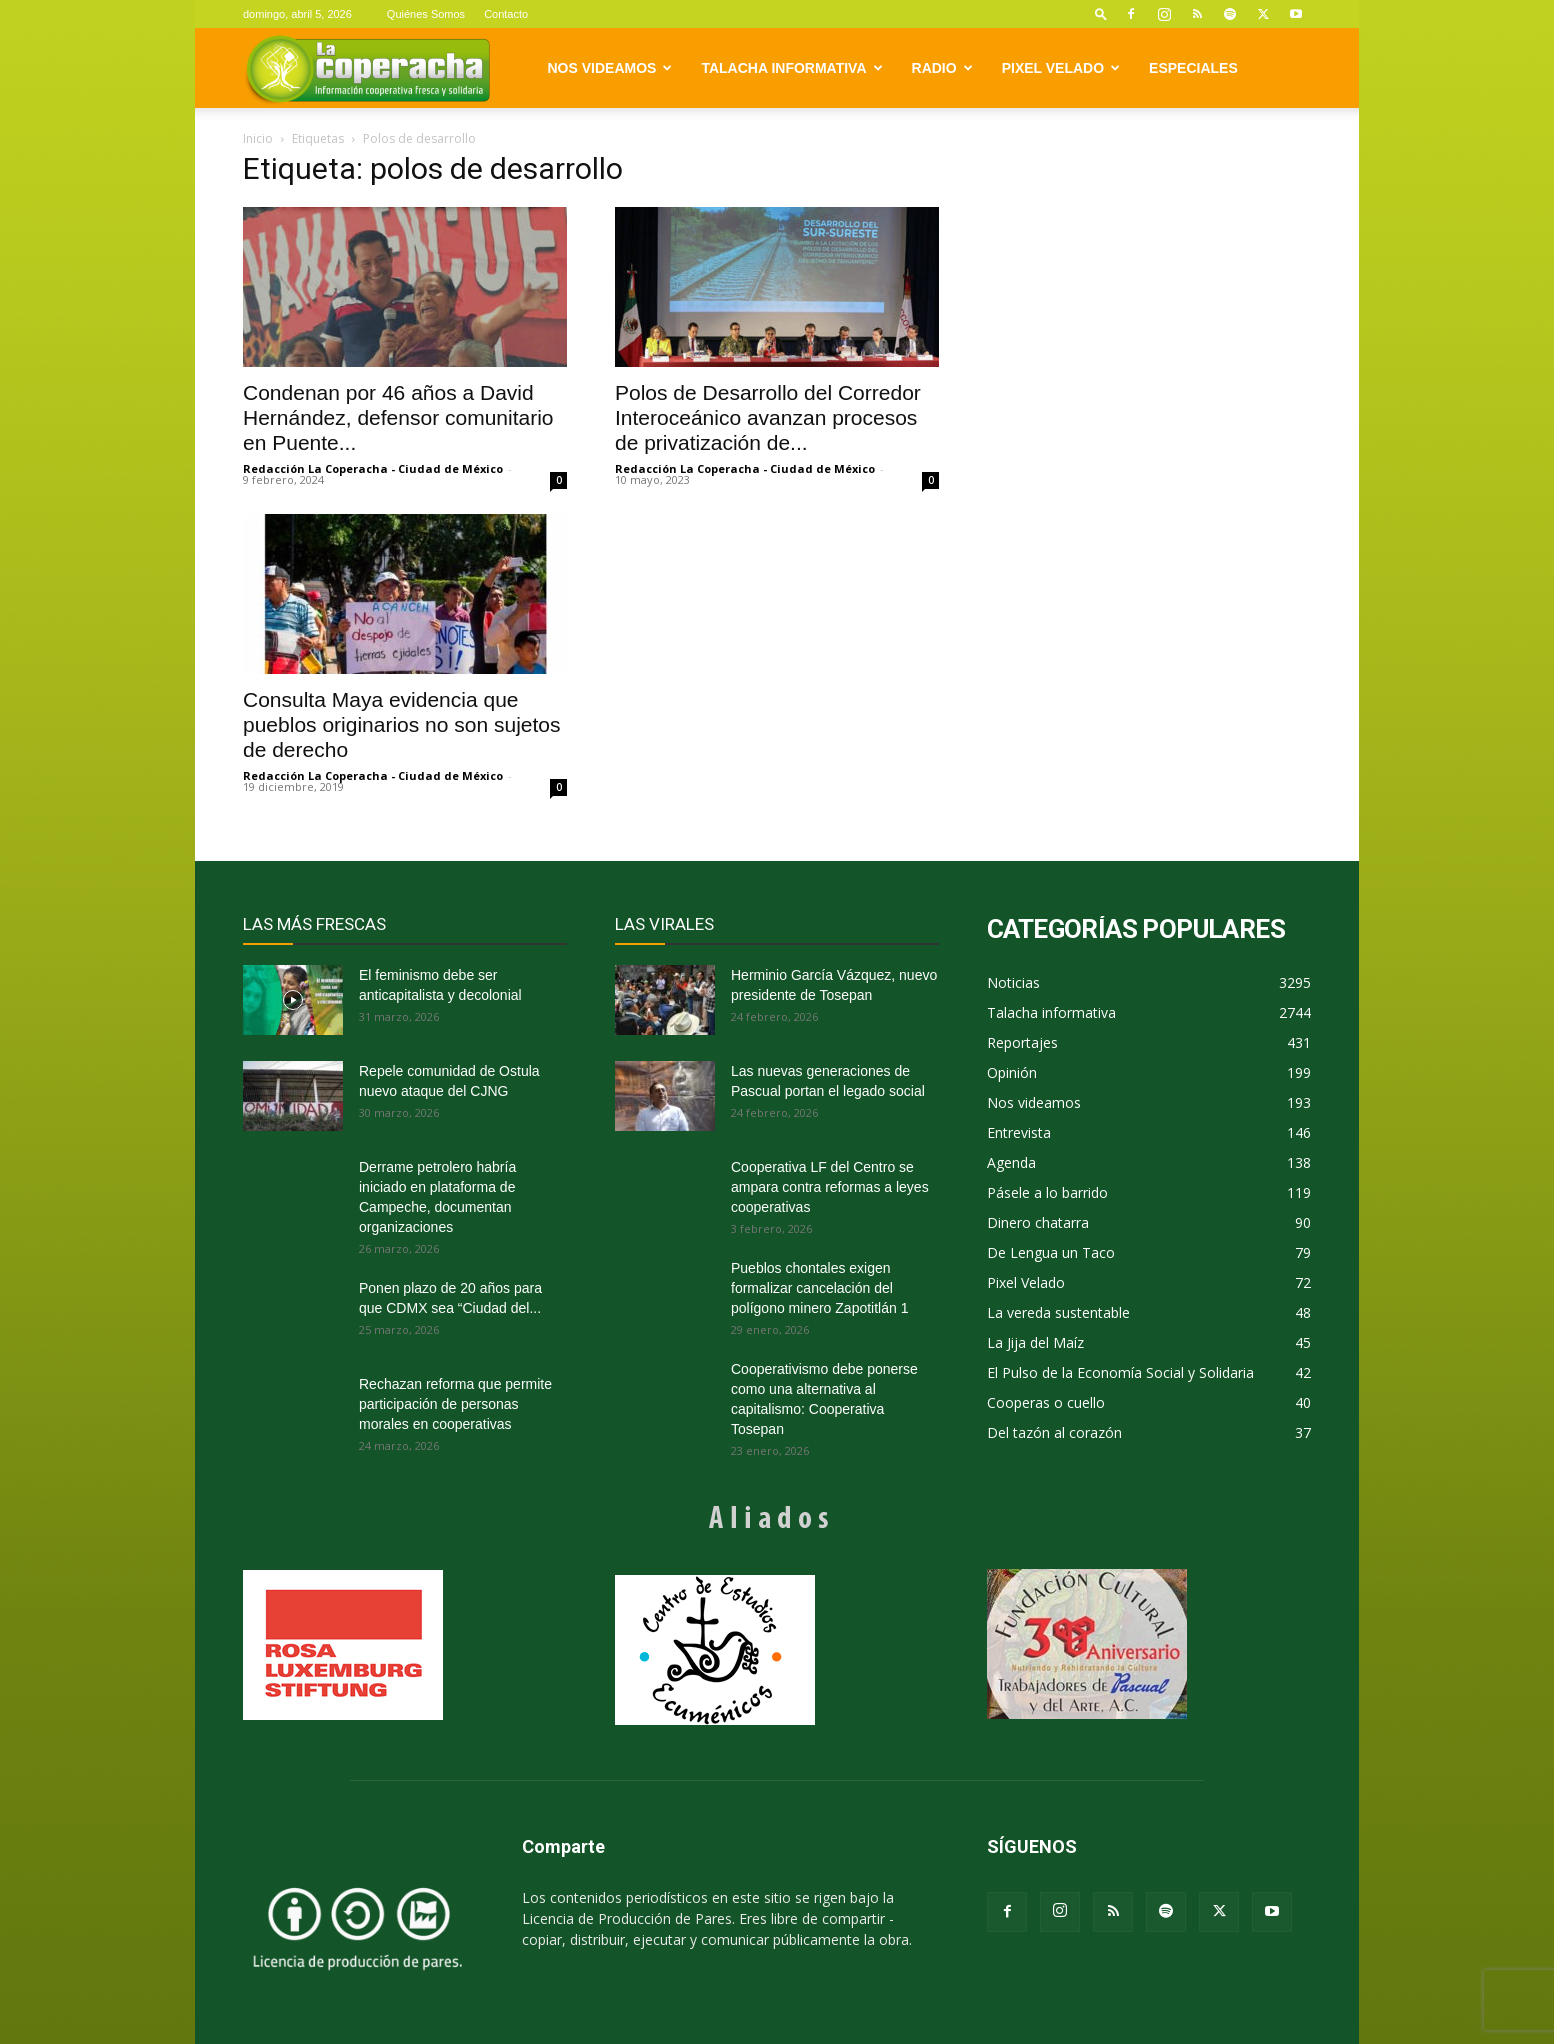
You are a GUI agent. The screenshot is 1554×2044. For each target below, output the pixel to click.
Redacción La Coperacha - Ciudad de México (373, 468)
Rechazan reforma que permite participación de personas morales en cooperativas (455, 1404)
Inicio (258, 138)
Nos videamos (610, 68)
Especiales (1193, 68)
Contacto (506, 14)
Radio (942, 68)
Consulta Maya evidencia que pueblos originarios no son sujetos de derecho (402, 724)
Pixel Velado (1061, 68)
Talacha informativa (791, 68)
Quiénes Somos (426, 14)
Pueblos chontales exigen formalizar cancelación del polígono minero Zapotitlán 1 (819, 1288)
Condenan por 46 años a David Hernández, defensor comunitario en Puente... (398, 417)
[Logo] (367, 68)
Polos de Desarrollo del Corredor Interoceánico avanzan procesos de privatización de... (768, 417)
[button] (1101, 13)
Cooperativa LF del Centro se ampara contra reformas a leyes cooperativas (830, 1187)
